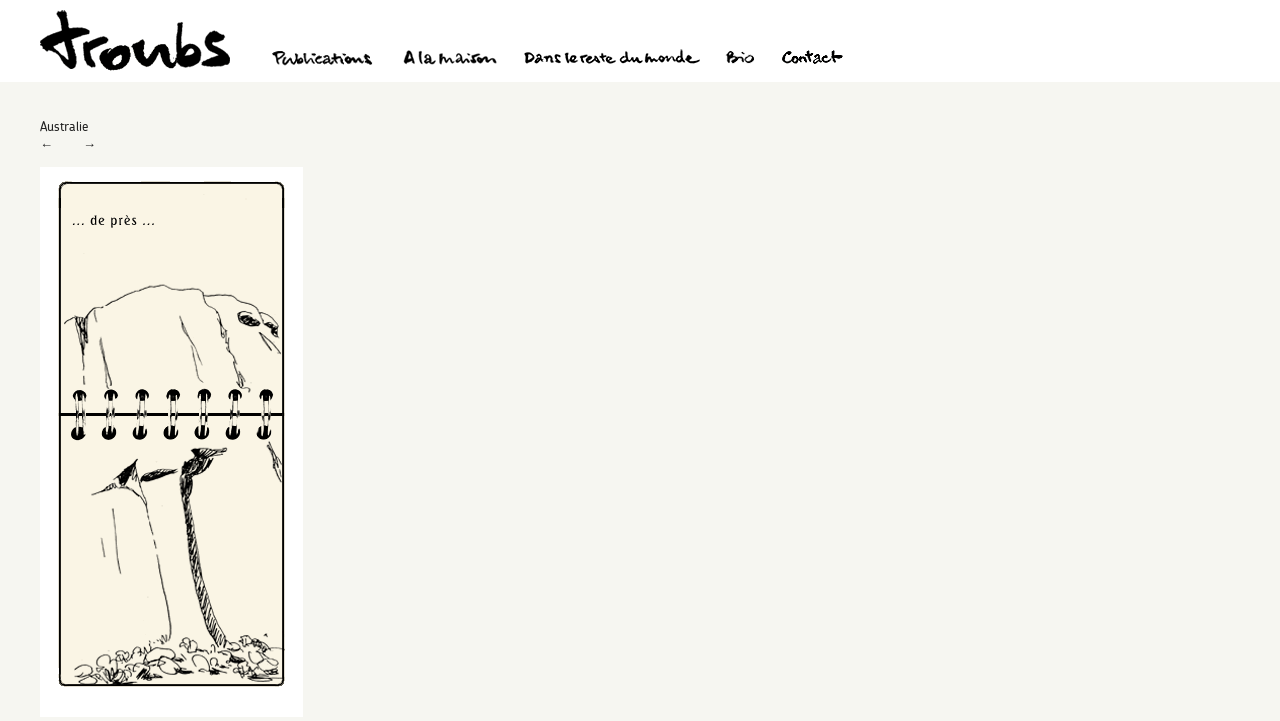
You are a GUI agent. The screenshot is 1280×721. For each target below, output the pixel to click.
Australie (64, 126)
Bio (739, 60)
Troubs (135, 40)
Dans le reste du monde (611, 60)
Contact (812, 60)
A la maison (450, 60)
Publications (325, 60)
